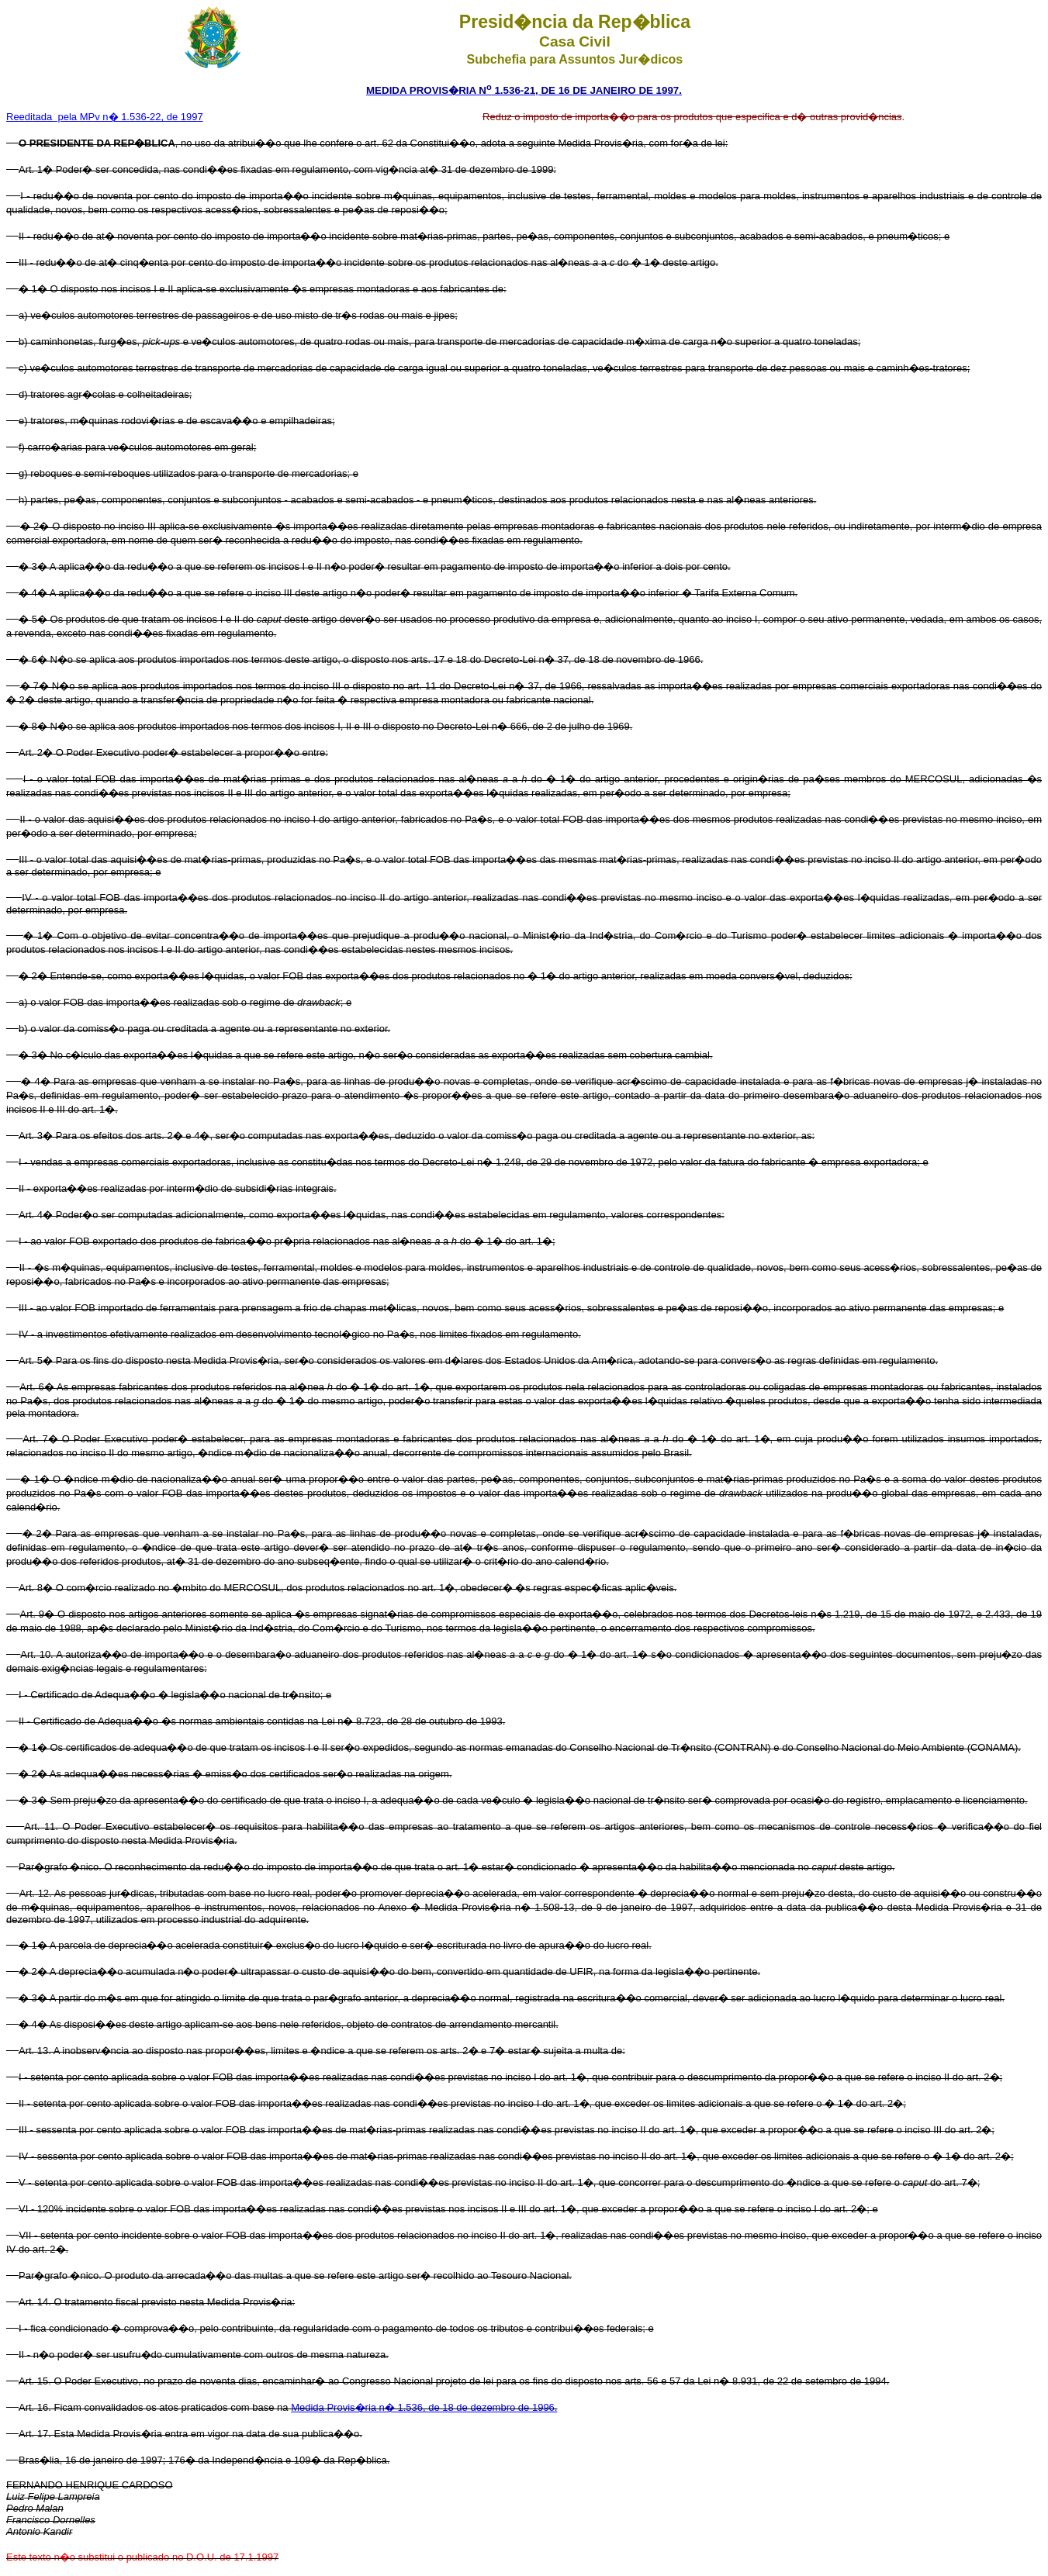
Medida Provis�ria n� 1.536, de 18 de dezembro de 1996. (424, 2407)
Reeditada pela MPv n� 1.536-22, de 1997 (104, 117)
